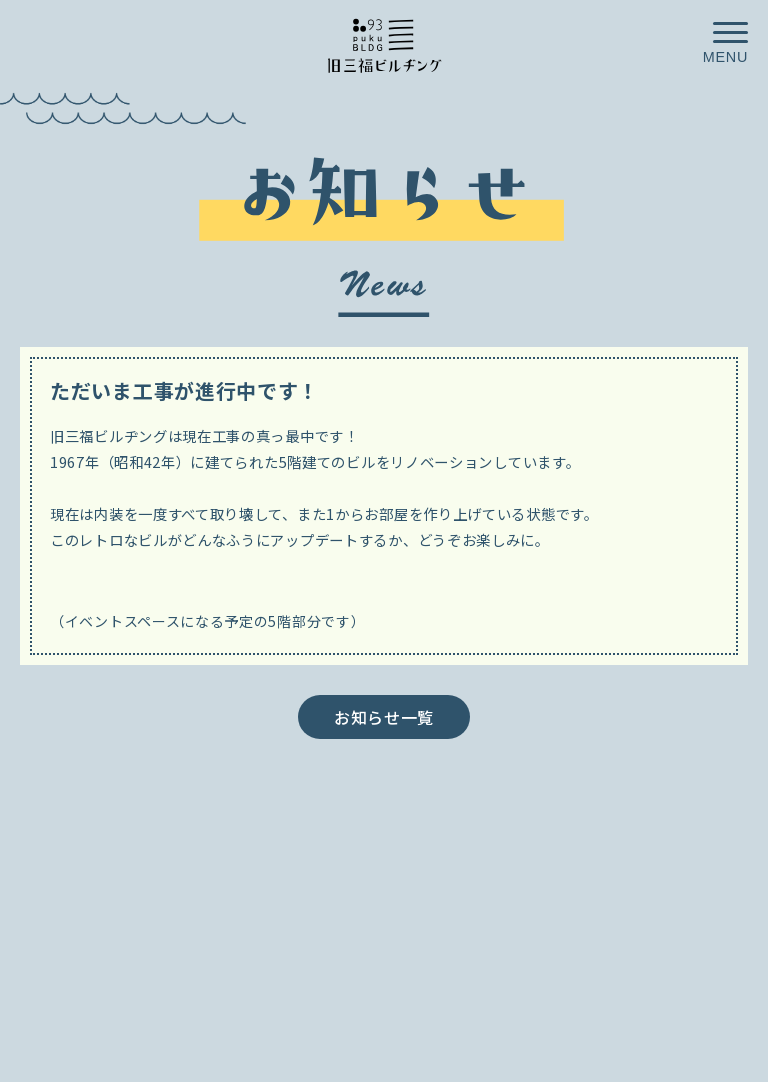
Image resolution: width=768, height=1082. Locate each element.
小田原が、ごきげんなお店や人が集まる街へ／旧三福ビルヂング (384, 44)
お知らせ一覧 (384, 717)
